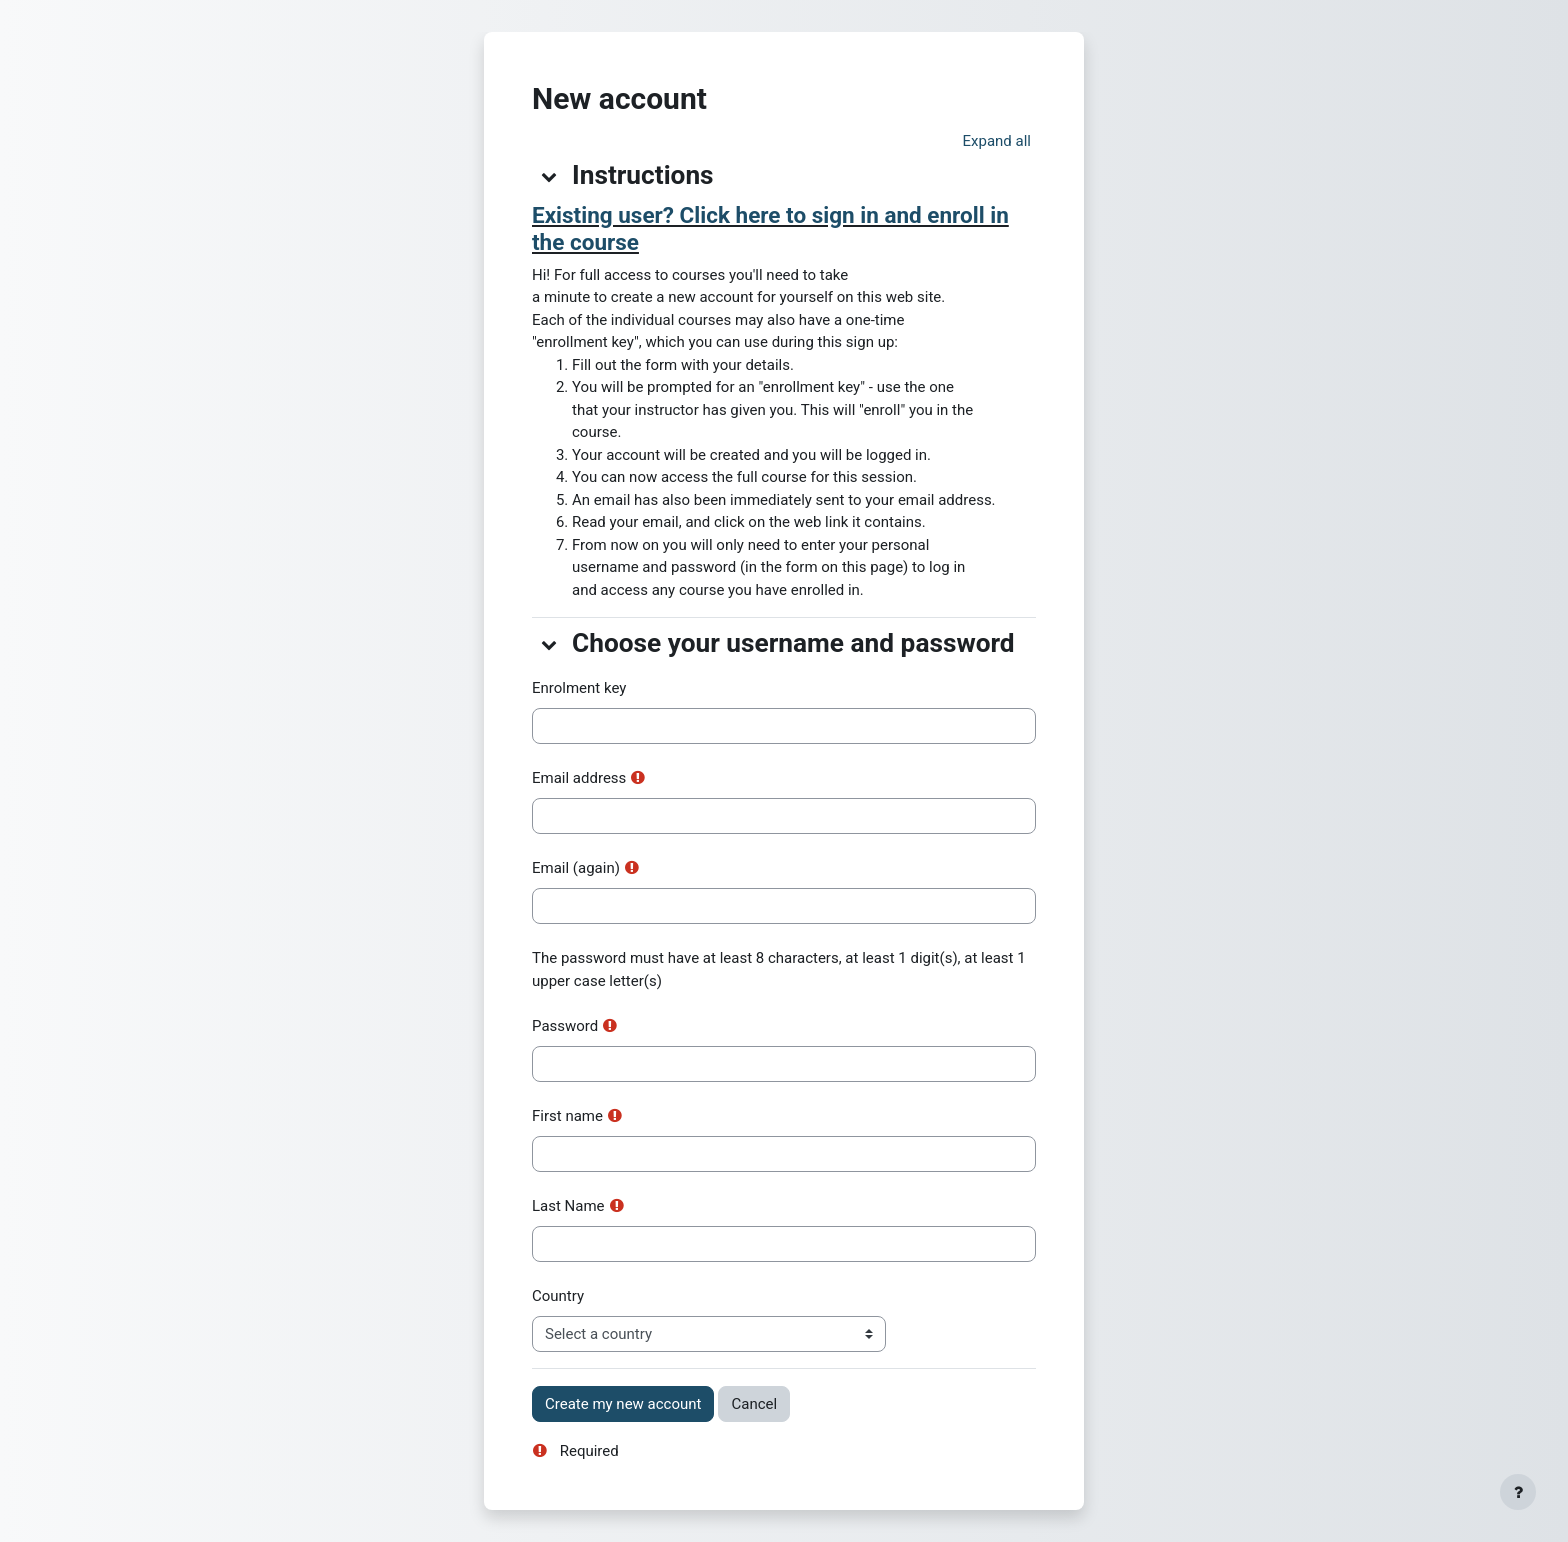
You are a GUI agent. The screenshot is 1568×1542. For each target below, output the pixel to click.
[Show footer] (1518, 1492)
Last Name (568, 1206)
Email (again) (576, 868)
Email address (579, 778)
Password (565, 1026)
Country (558, 1296)
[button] (997, 141)
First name (567, 1116)
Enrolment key (579, 688)
